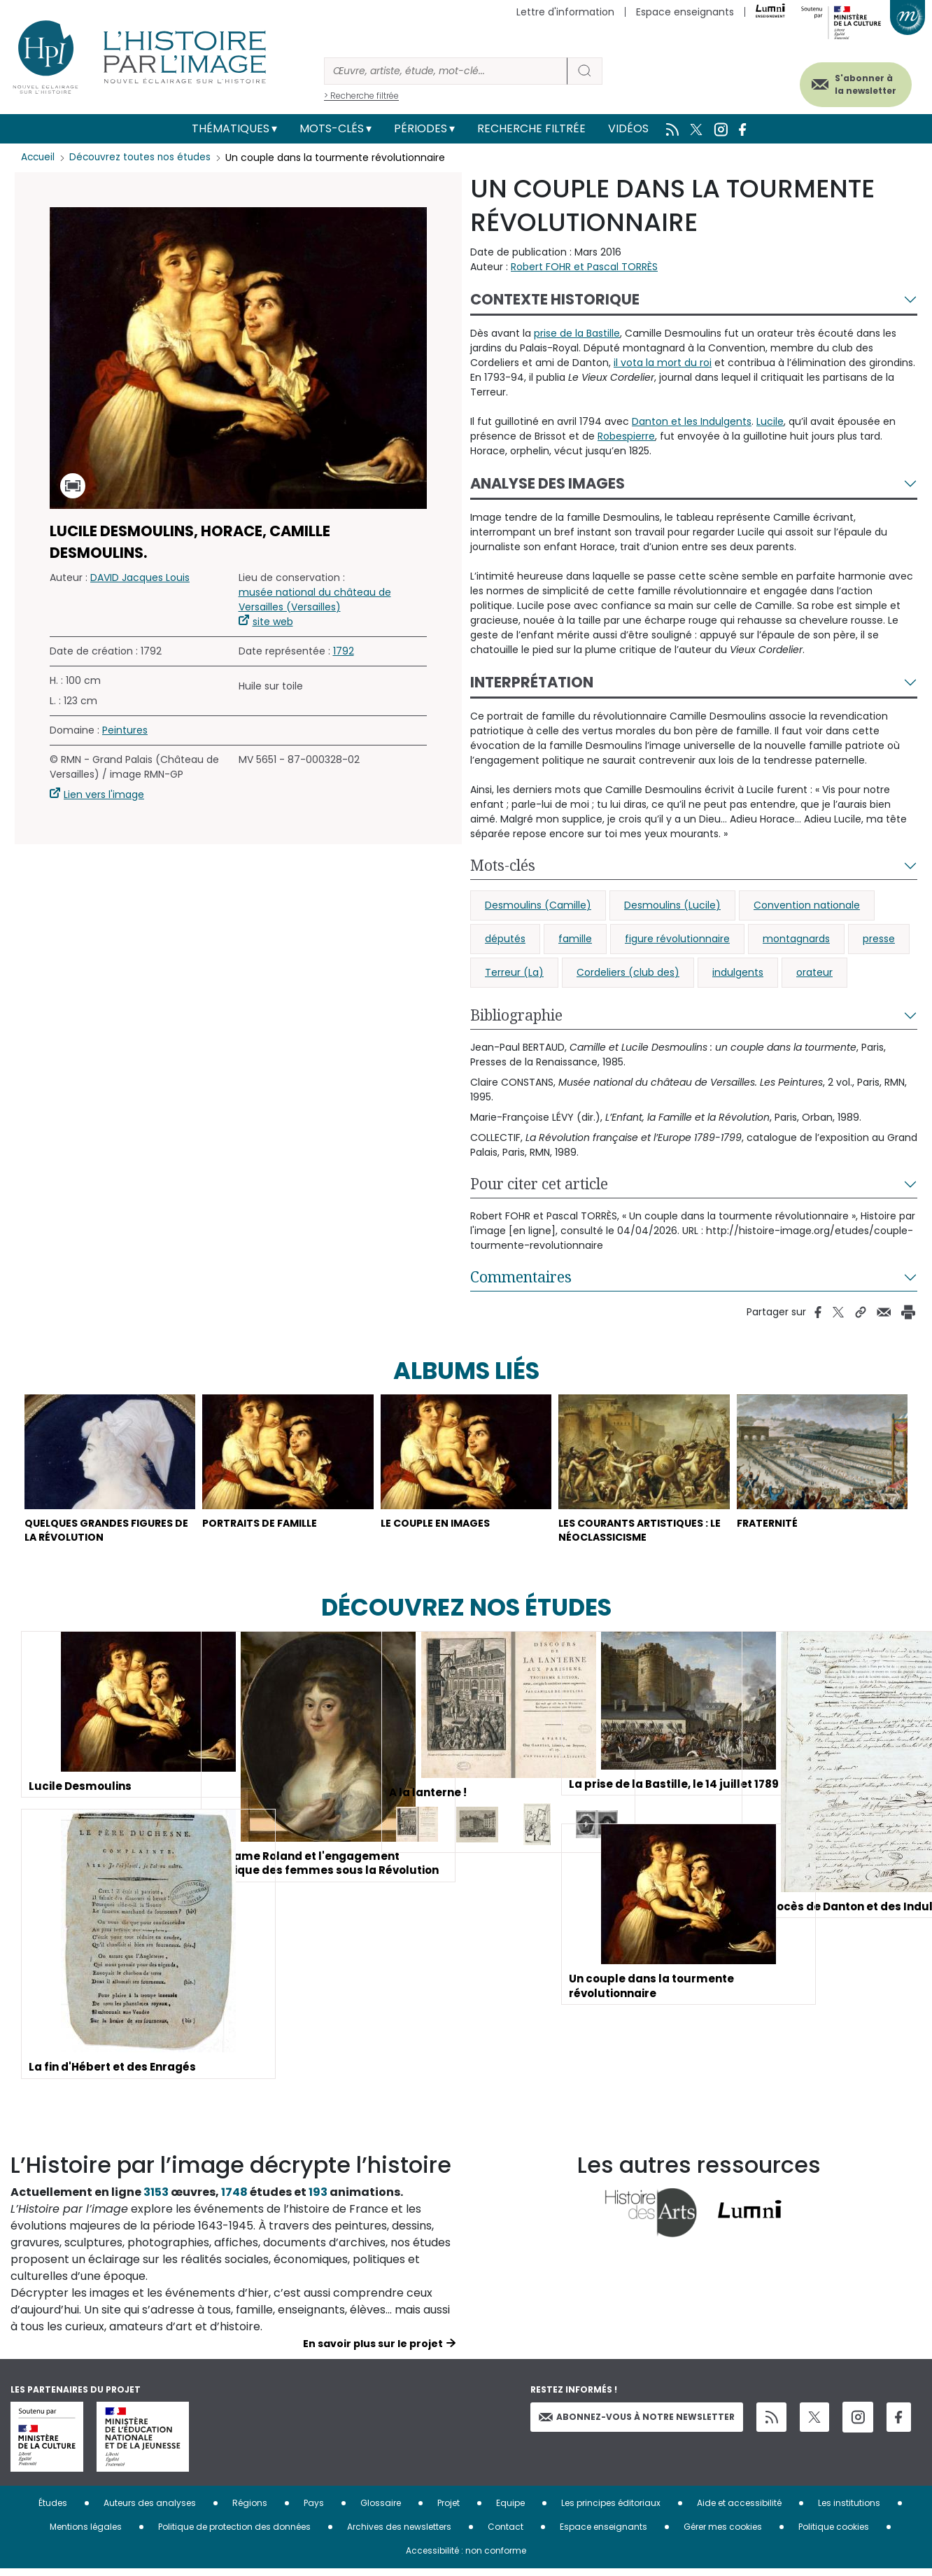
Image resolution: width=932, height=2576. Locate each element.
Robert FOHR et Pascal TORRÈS (584, 267)
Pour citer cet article (539, 1184)
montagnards (796, 939)
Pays (314, 2510)
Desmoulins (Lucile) (672, 905)
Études (52, 2510)
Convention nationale (807, 905)
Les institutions (849, 2510)
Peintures (125, 730)
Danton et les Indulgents (691, 421)
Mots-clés (331, 128)
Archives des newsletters (399, 2534)
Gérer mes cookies (723, 2534)
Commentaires (521, 1277)
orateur (814, 972)
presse (879, 939)
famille (575, 939)
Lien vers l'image (104, 795)
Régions (249, 2510)
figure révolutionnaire (677, 939)
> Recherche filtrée (361, 96)
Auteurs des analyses (150, 2510)
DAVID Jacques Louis (140, 577)
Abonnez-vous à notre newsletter (637, 2423)
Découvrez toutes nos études (143, 157)
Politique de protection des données (234, 2534)
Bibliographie (516, 1015)
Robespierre (626, 436)
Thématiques (230, 128)
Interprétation (531, 682)
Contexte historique (555, 299)
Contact (505, 2534)
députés (505, 939)
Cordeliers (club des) (628, 972)
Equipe (510, 2510)
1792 (343, 651)
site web (273, 622)
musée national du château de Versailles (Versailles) (315, 599)
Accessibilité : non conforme (466, 2557)
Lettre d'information (565, 12)
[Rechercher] (445, 71)
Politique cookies (833, 2534)
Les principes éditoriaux (611, 2510)
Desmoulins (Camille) (538, 905)
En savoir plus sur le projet (373, 2351)
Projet (448, 2510)
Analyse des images (547, 483)
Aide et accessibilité (739, 2510)
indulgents (737, 972)
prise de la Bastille (577, 333)
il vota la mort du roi (663, 363)
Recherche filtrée (531, 128)
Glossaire (380, 2510)
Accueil (39, 157)
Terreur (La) (514, 972)
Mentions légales (86, 2534)
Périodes (420, 128)
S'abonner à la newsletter (854, 82)
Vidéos (628, 128)
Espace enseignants (685, 12)
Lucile (770, 421)
